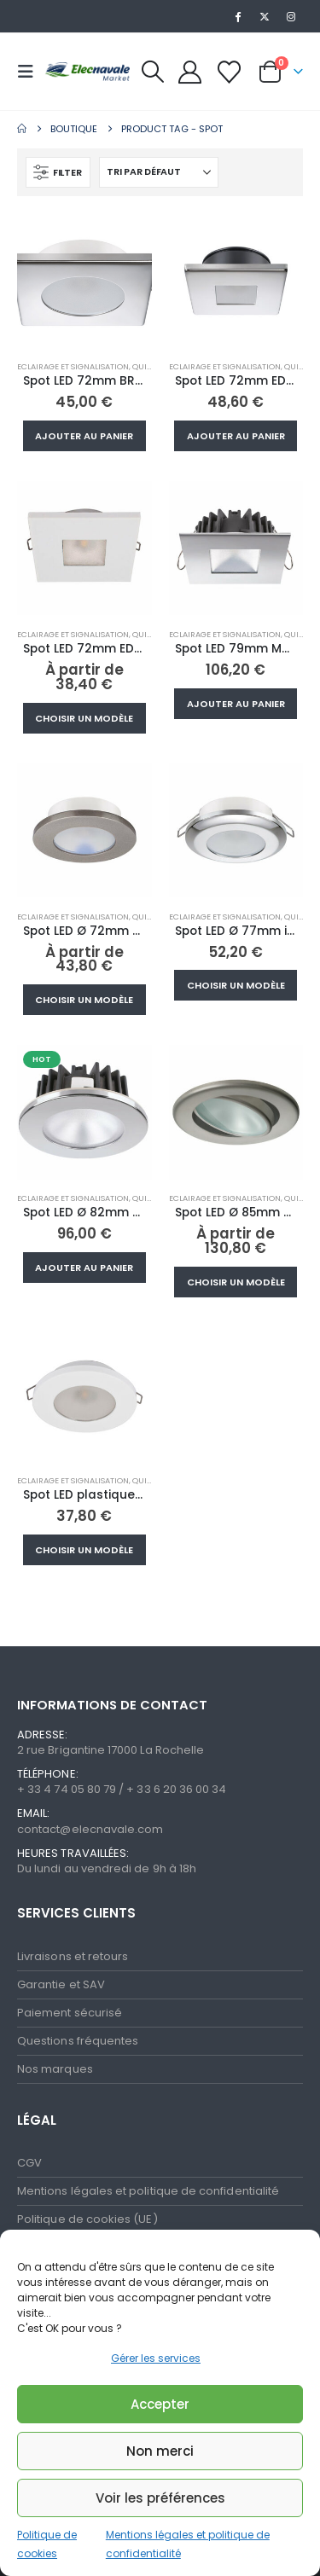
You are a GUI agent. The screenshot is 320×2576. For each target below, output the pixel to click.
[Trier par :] (158, 172)
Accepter (160, 2404)
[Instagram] (291, 16)
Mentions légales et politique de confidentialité (148, 2191)
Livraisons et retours (72, 1956)
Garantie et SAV (61, 1984)
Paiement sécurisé (69, 2013)
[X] (264, 16)
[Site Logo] (87, 71)
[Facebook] (237, 16)
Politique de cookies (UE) (87, 2219)
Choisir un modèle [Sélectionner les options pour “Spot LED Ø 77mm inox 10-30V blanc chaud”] (236, 985)
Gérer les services (156, 2358)
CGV (29, 2163)
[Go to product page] (84, 280)
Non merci (160, 2451)
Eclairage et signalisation (73, 366)
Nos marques (55, 2069)
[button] (30, 71)
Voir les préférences (160, 2498)
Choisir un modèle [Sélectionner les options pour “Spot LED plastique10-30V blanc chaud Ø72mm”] (84, 1550)
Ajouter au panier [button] (84, 436)
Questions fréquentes (77, 2041)
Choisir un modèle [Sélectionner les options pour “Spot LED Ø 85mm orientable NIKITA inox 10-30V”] (236, 1282)
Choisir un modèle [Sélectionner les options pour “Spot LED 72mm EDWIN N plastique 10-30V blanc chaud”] (84, 718)
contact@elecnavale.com (90, 1829)
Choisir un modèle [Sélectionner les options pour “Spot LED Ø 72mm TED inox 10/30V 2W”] (84, 1000)
